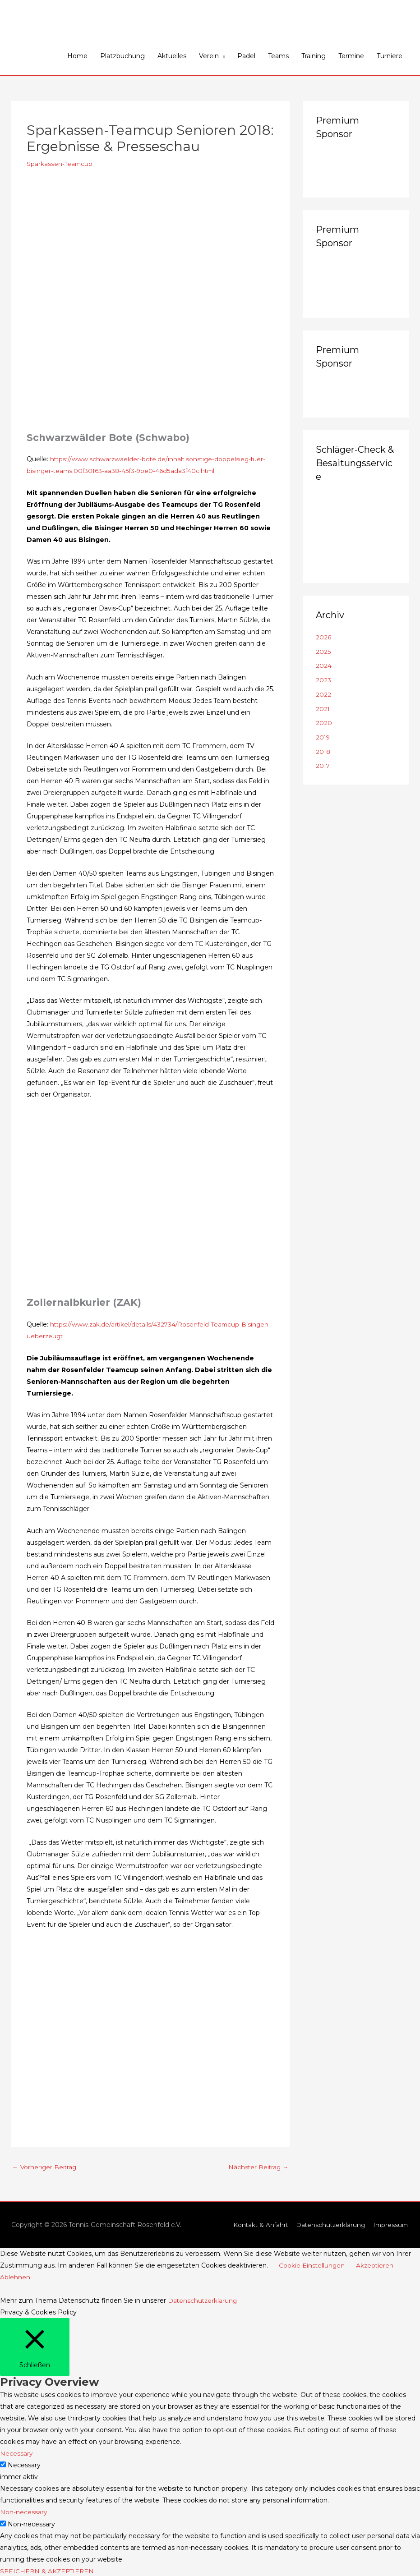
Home (77, 56)
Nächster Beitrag (258, 2167)
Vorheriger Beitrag (45, 2167)
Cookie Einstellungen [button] (312, 2265)
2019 (323, 737)
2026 (323, 637)
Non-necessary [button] (23, 2511)
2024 (324, 665)
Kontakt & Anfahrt (256, 2225)
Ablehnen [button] (15, 2277)
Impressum (390, 2225)
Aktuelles (171, 56)
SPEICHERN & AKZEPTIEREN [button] (48, 2570)
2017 (323, 765)
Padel (246, 56)
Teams (278, 56)
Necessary (24, 2465)
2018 (323, 751)
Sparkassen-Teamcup (60, 164)
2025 (323, 651)
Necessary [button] (16, 2453)
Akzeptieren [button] (376, 2265)
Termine (351, 56)
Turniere (389, 56)
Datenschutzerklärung (328, 2225)
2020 (324, 722)
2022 (323, 694)
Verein (209, 56)
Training (313, 56)
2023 (323, 680)
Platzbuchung (122, 56)
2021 (323, 708)
